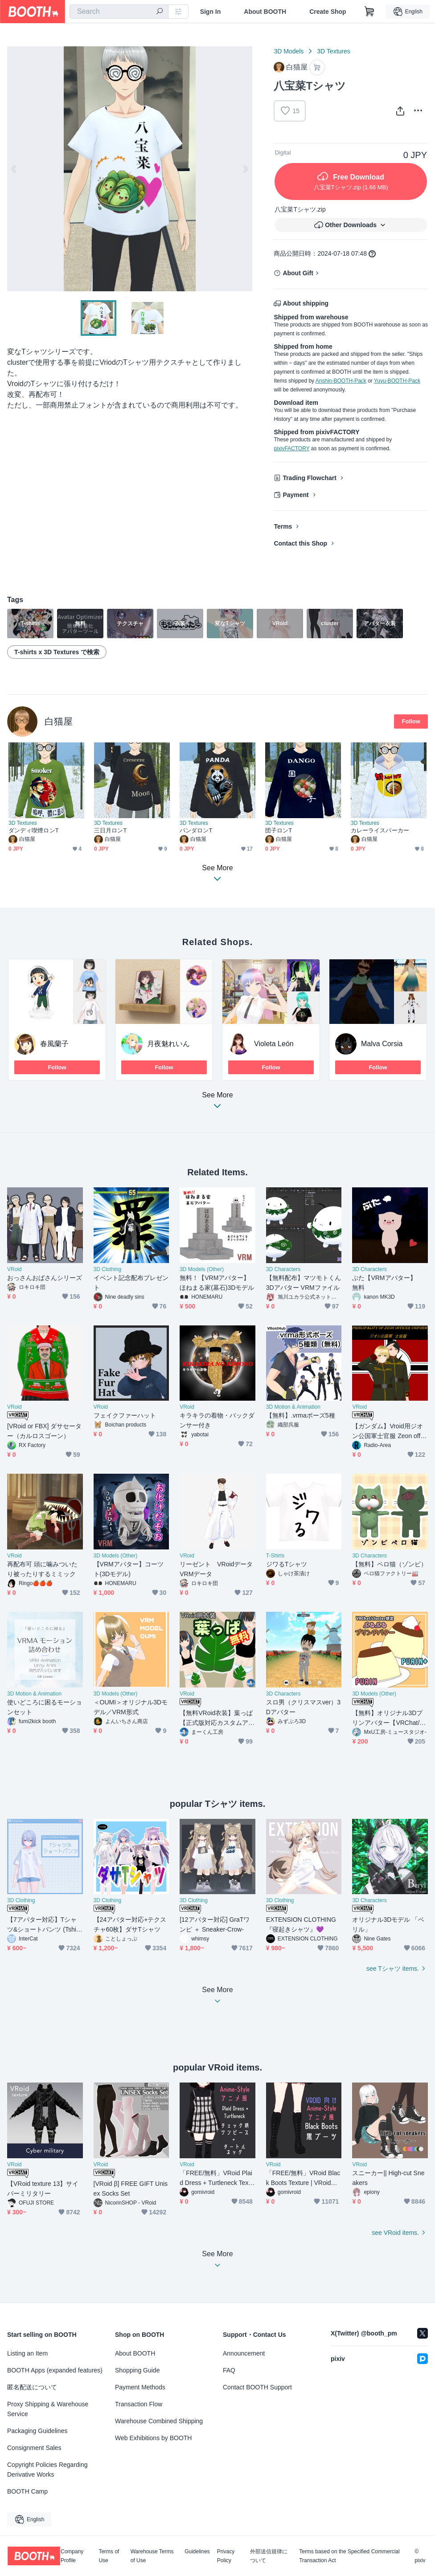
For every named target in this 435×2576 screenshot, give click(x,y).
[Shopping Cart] (369, 11)
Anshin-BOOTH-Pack (341, 381)
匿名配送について (32, 2387)
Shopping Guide (137, 2370)
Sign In (210, 11)
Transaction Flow (138, 2404)
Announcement (244, 2353)
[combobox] (119, 11)
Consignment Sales (34, 2447)
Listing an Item (27, 2353)
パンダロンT (196, 830)
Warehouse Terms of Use (152, 2556)
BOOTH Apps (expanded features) (55, 2370)
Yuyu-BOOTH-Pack (397, 381)
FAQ (229, 2370)
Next (245, 169)
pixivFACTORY (291, 448)
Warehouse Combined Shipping (159, 2421)
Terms (283, 526)
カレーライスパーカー (380, 830)
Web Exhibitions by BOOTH (153, 2437)
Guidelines (197, 2552)
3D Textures (333, 51)
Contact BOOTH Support (257, 2387)
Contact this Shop (300, 543)
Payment (295, 494)
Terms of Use (108, 2556)
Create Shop (327, 11)
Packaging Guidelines (37, 2430)
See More (217, 1103)
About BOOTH (265, 11)
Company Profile (72, 2556)
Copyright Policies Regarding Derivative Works (47, 2469)
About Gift (298, 273)
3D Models (289, 51)
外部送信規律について (268, 2556)
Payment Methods (140, 2387)
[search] (159, 12)
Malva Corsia (381, 1044)
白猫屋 (59, 721)
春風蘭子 (54, 1044)
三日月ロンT (110, 830)
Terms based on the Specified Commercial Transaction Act (349, 2556)
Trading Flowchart (310, 477)
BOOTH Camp (27, 2491)
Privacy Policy (225, 2556)
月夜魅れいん (168, 1044)
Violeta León (274, 1044)
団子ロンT (278, 830)
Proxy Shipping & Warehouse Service (47, 2409)
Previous (14, 169)
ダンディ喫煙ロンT (33, 830)
